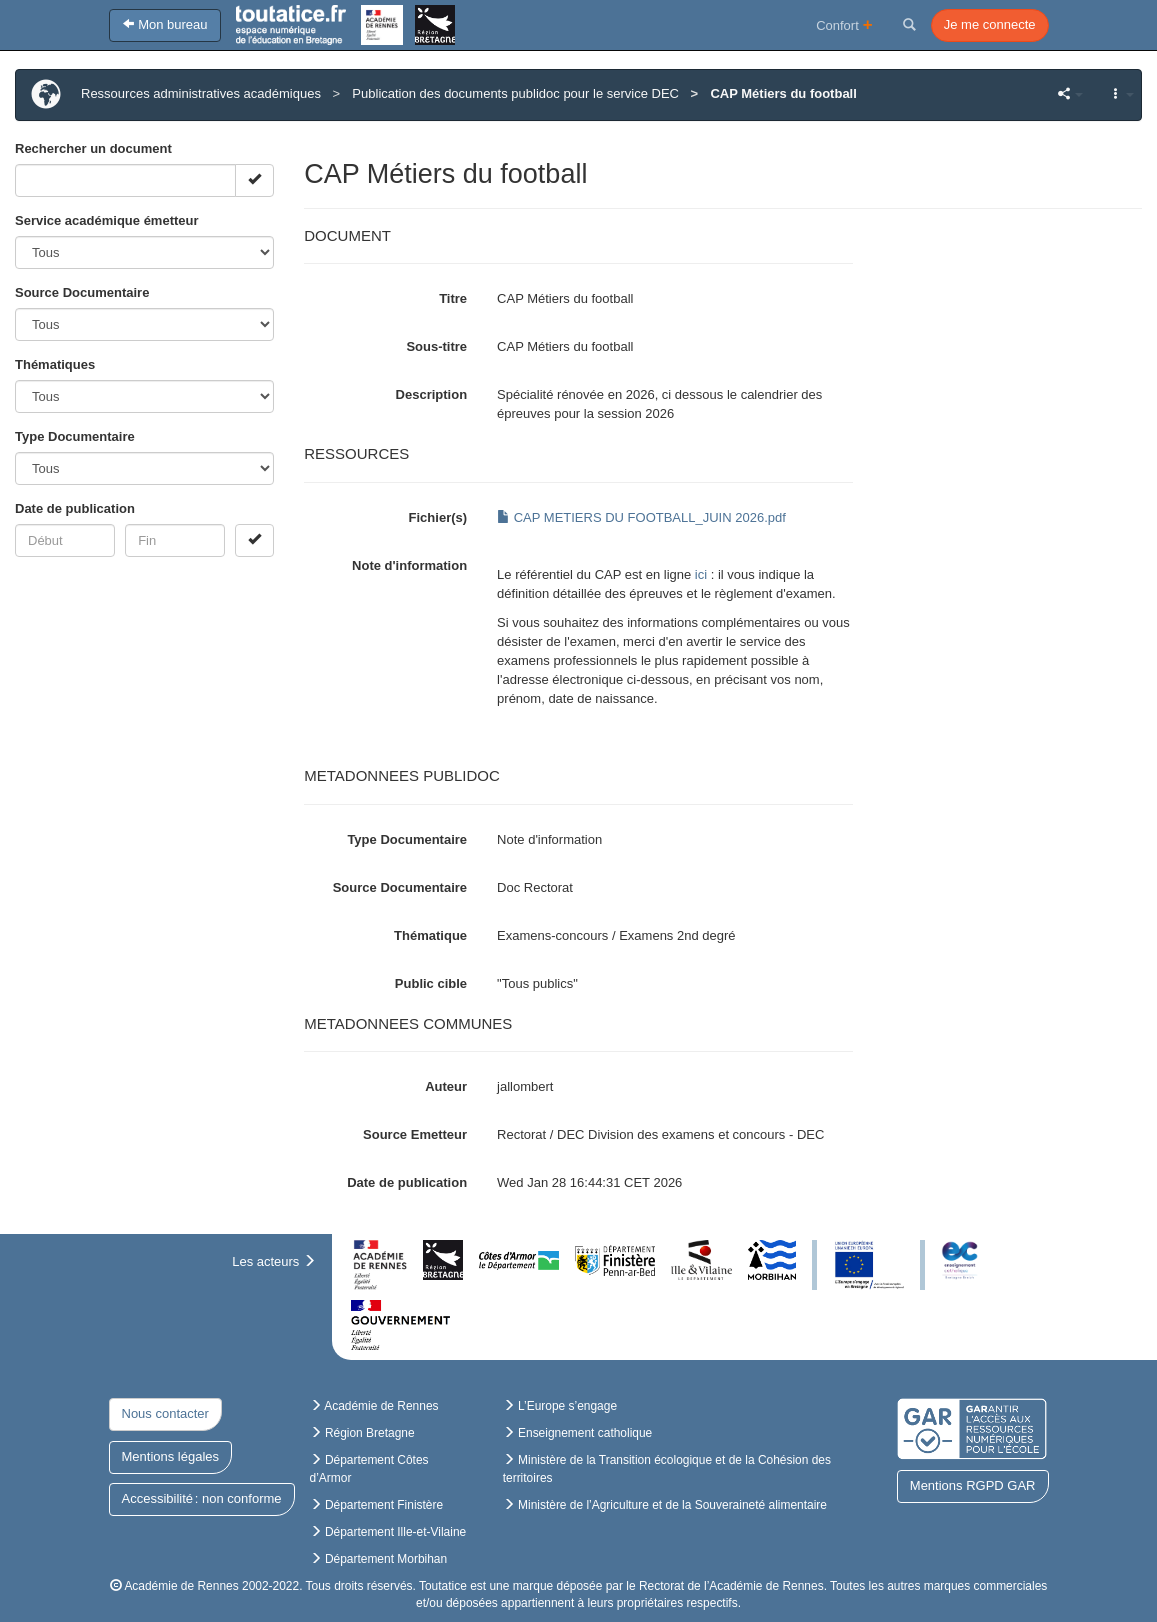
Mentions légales (171, 1456)
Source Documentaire (82, 292)
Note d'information (409, 565)
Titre (453, 298)
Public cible (431, 983)
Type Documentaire (75, 436)
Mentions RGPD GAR (973, 1485)
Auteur (446, 1086)
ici (701, 574)
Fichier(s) (438, 517)
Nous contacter (165, 1413)
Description (432, 394)
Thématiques (55, 364)
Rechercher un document (93, 148)
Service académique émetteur (107, 220)
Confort (844, 24)
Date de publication (75, 508)
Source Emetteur (415, 1134)
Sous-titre (436, 346)
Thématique (430, 935)
